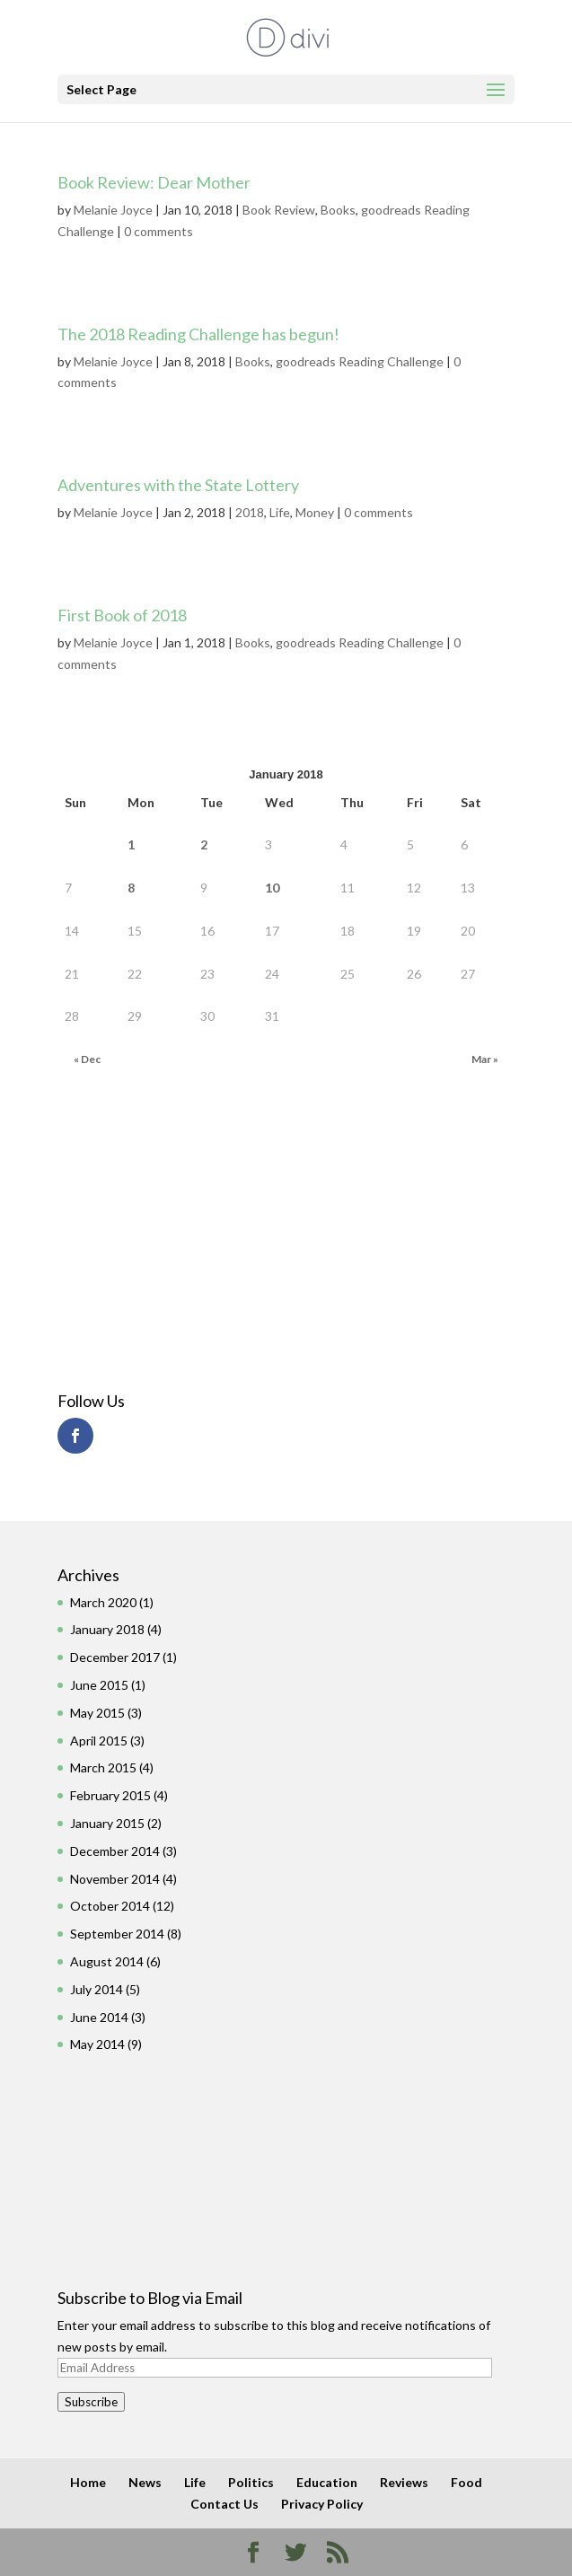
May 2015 (97, 1712)
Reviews (404, 2482)
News (145, 2482)
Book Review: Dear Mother (154, 182)
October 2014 (110, 1905)
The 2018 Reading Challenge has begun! (198, 334)
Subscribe (91, 2402)
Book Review (278, 209)
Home (88, 2482)
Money (314, 512)
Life (279, 512)
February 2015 (110, 1795)
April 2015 (99, 1740)
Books (338, 209)
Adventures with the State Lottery (178, 485)
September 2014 (117, 1933)
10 (272, 887)
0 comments (158, 231)
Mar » (484, 1059)
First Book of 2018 (122, 615)
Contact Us (224, 2503)
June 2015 (99, 1684)
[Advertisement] (158, 1233)
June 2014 (99, 2017)
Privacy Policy (322, 2503)
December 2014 (115, 1851)
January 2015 (107, 1823)
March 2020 (103, 1602)
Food (466, 2482)
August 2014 (107, 1961)
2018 (249, 512)
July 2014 (96, 1989)
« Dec (87, 1059)
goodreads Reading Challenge (360, 361)
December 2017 (115, 1657)
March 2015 (103, 1767)
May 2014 (97, 2044)
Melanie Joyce (113, 209)
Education (326, 2482)
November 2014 (115, 1878)
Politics (251, 2482)
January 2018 (107, 1629)
